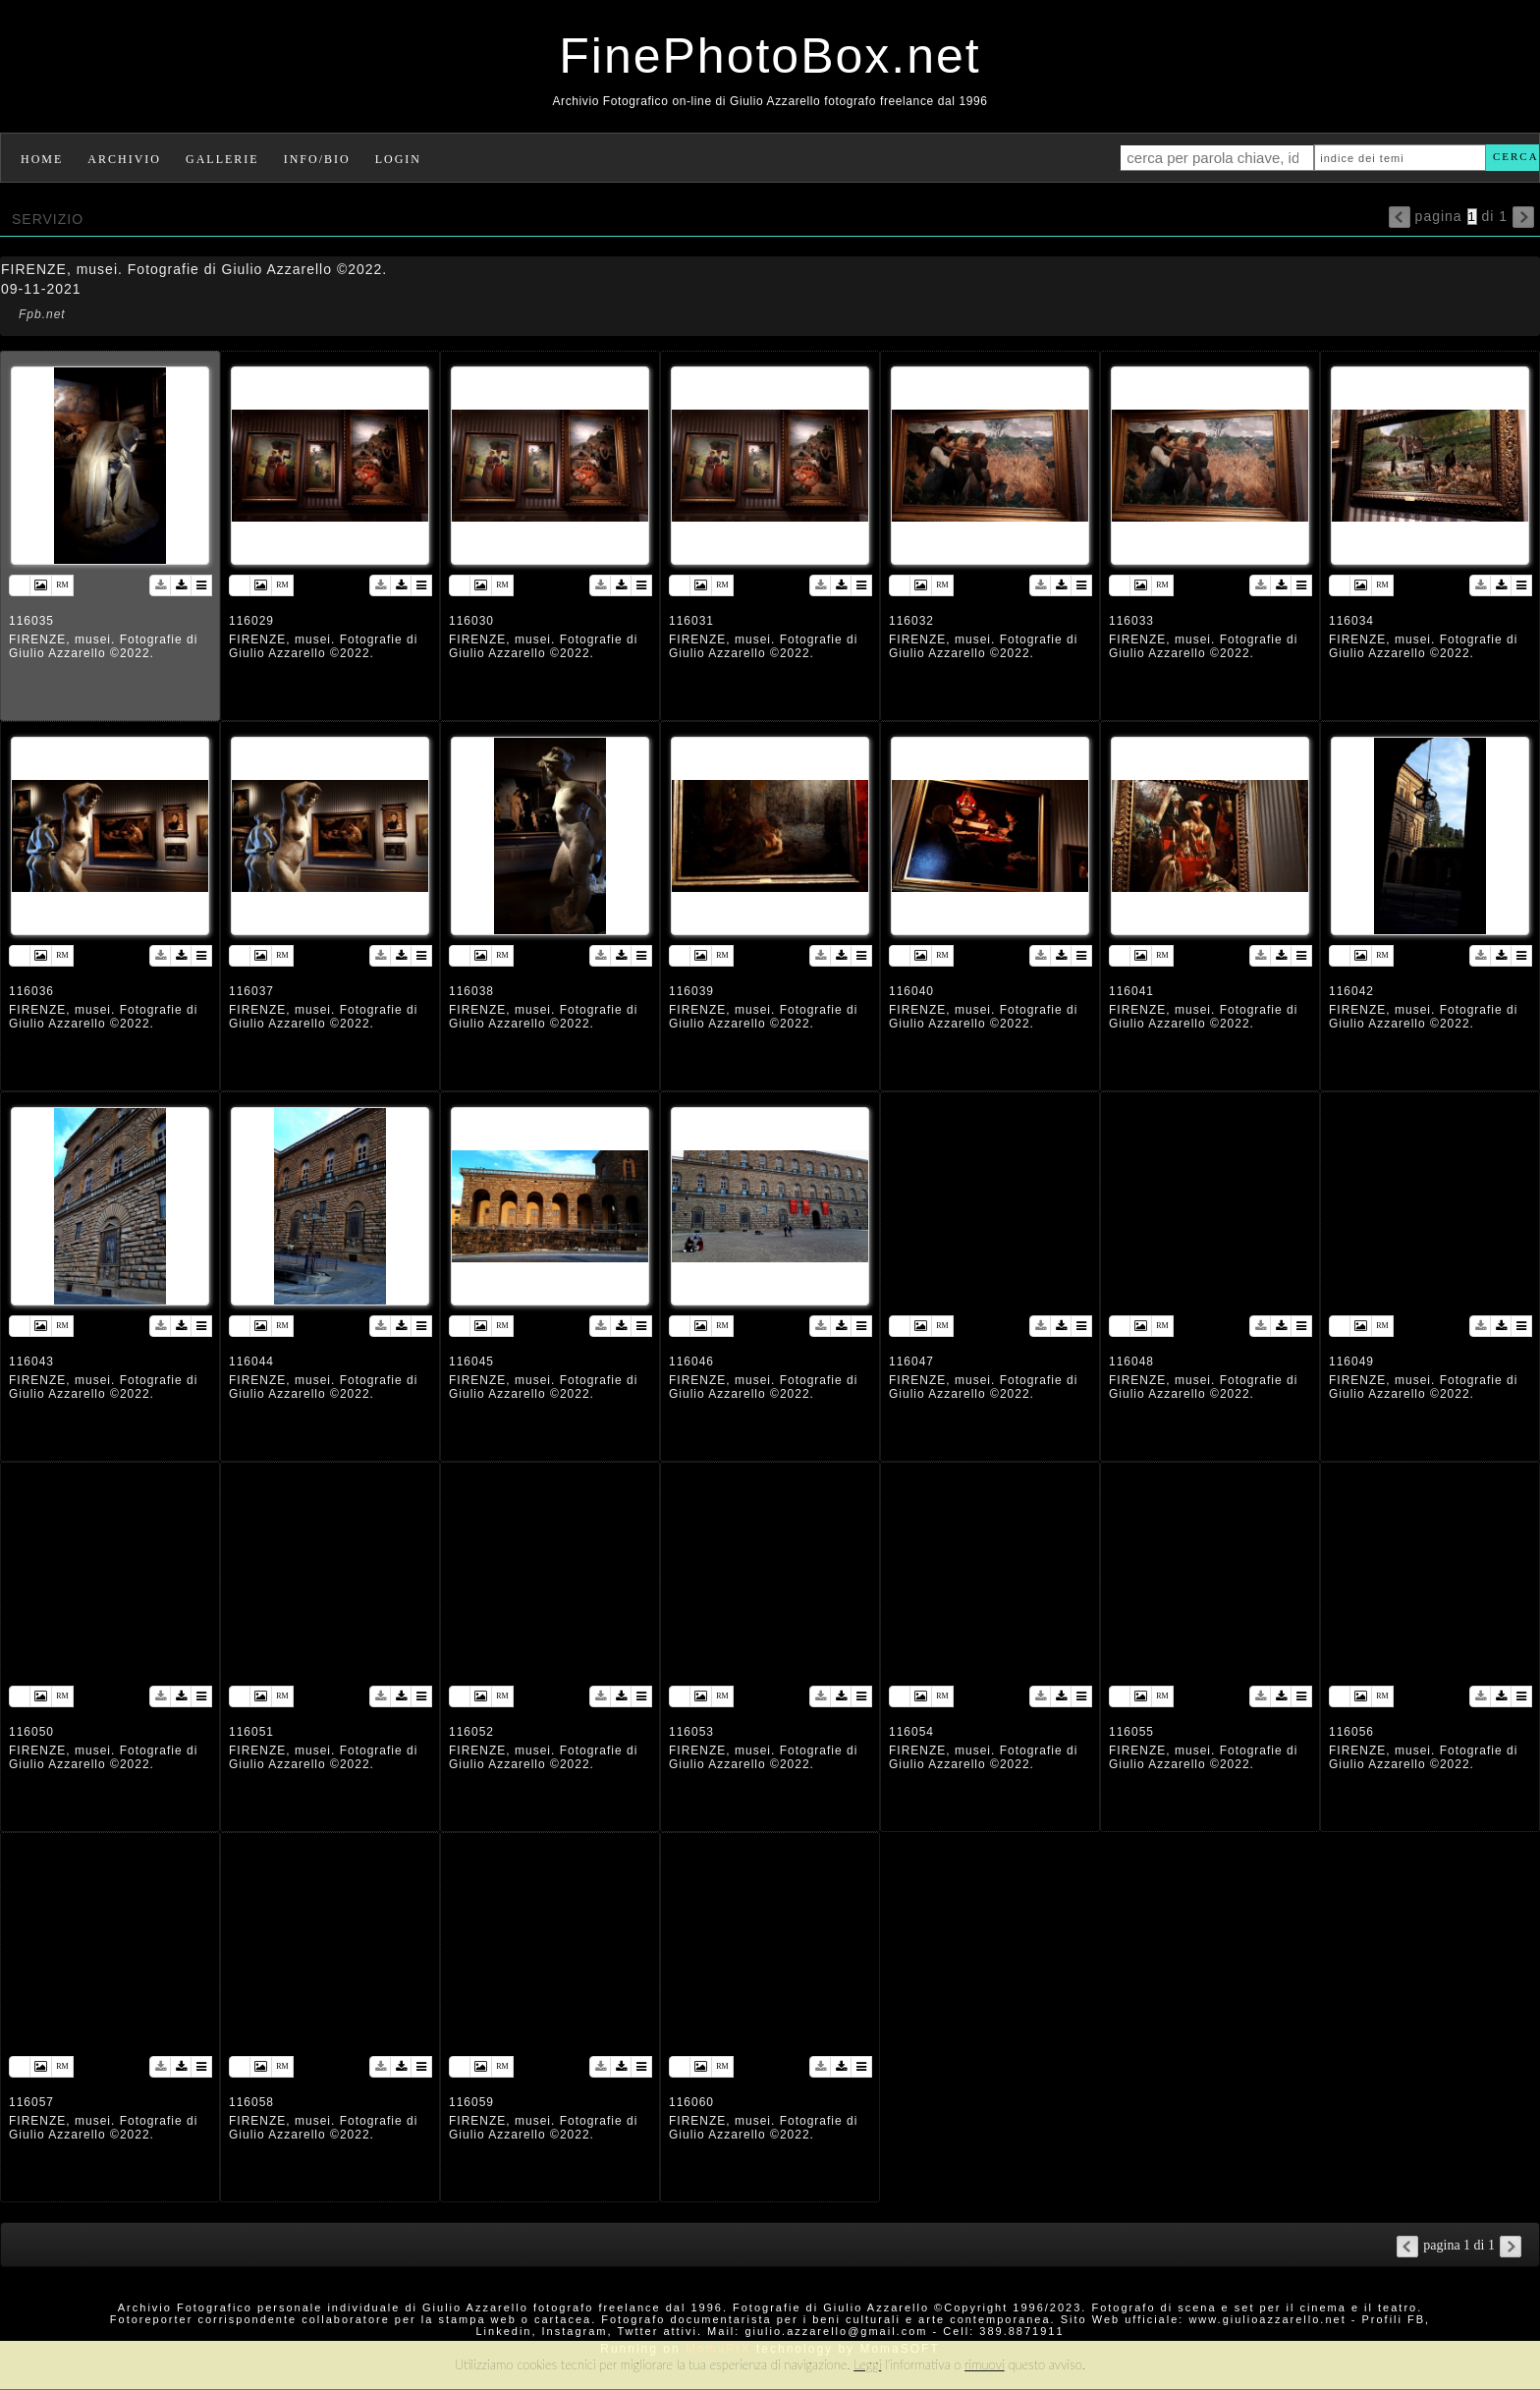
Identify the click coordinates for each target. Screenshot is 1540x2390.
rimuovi (984, 2364)
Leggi (867, 2364)
